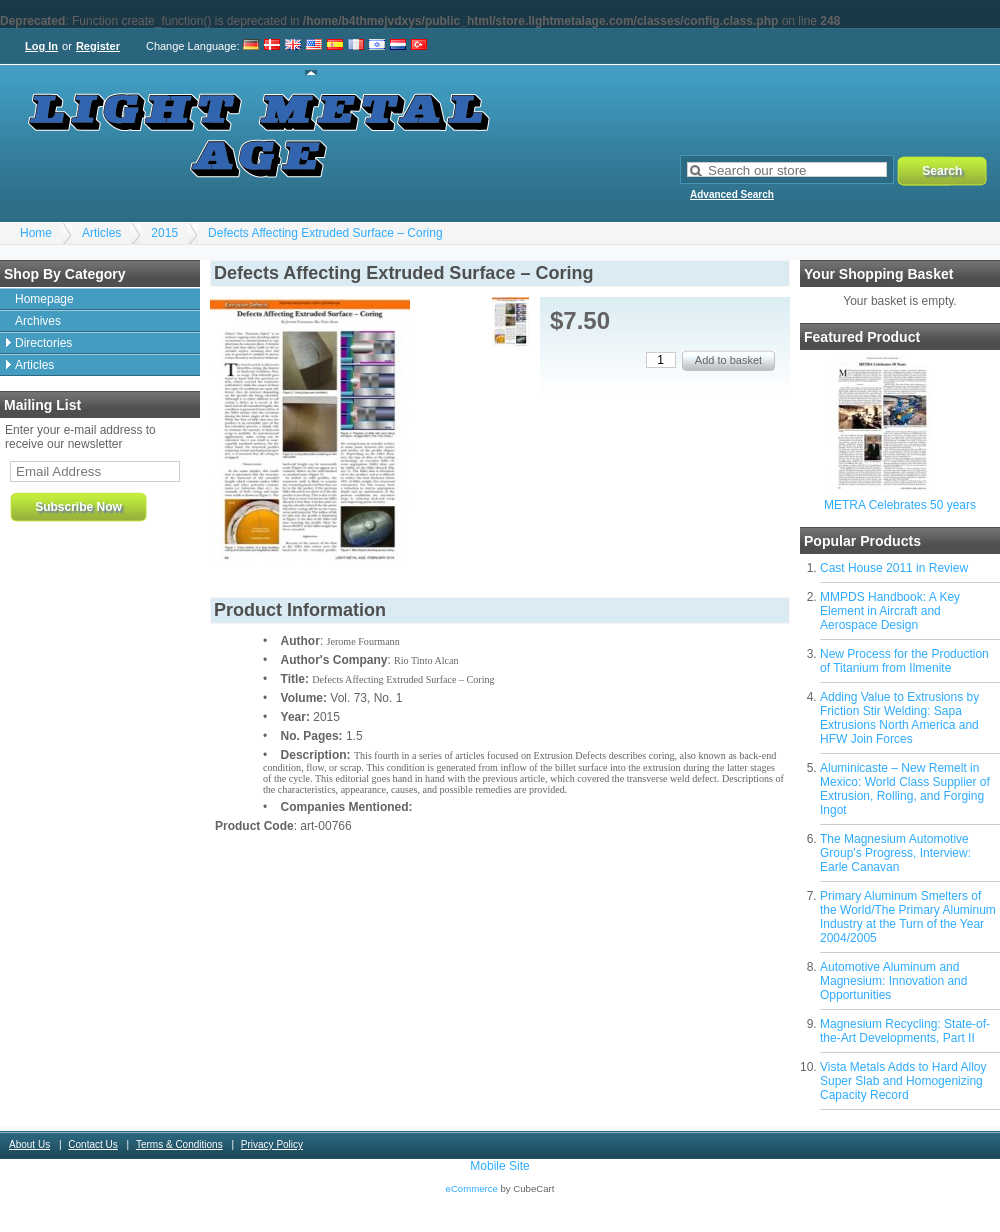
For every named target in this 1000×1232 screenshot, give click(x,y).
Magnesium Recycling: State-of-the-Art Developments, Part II (905, 1031)
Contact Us (92, 1144)
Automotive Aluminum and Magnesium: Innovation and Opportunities (893, 981)
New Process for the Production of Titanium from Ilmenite (904, 661)
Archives (38, 321)
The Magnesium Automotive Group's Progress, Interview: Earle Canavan (895, 853)
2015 (164, 233)
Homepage (44, 299)
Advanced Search (732, 194)
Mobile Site (499, 1166)
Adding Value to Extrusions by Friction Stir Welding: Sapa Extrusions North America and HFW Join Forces (899, 718)
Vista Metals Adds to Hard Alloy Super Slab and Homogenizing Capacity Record (903, 1081)
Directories (43, 343)
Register (98, 46)
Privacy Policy (272, 1144)
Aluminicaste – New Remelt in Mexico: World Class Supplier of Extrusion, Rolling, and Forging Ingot (905, 789)
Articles (101, 233)
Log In (41, 46)
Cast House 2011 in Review (894, 568)
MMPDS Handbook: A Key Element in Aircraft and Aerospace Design (890, 611)
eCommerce (472, 1188)
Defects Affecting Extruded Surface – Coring (325, 233)
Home (36, 233)
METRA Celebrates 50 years (900, 505)
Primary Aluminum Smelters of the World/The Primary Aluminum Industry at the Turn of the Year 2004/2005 (908, 917)
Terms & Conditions (179, 1144)
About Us (29, 1144)
